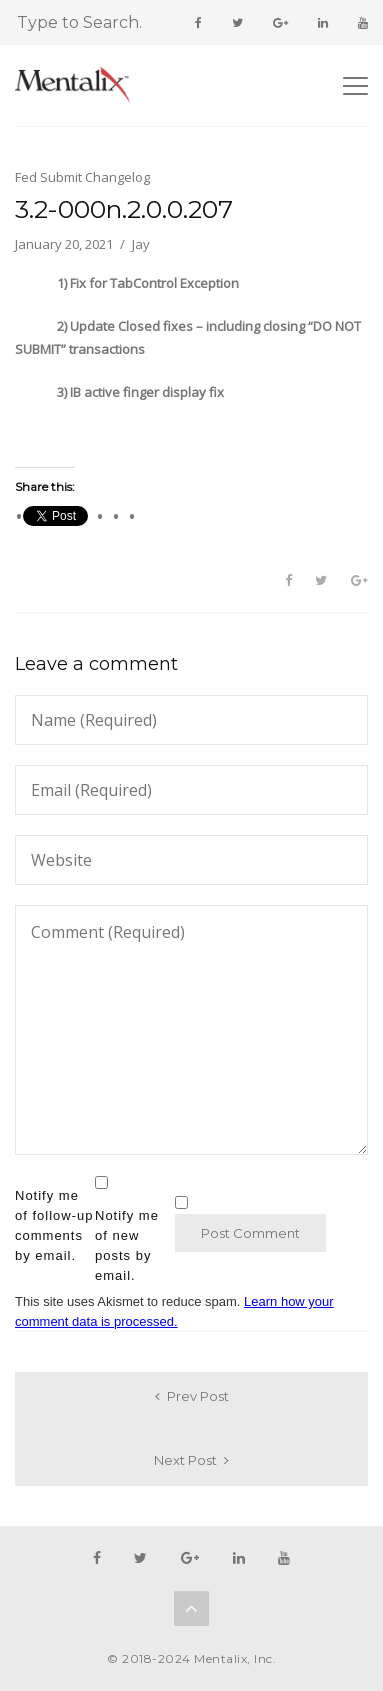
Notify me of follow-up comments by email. (54, 1225)
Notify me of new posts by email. (127, 1245)
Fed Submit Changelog (82, 177)
